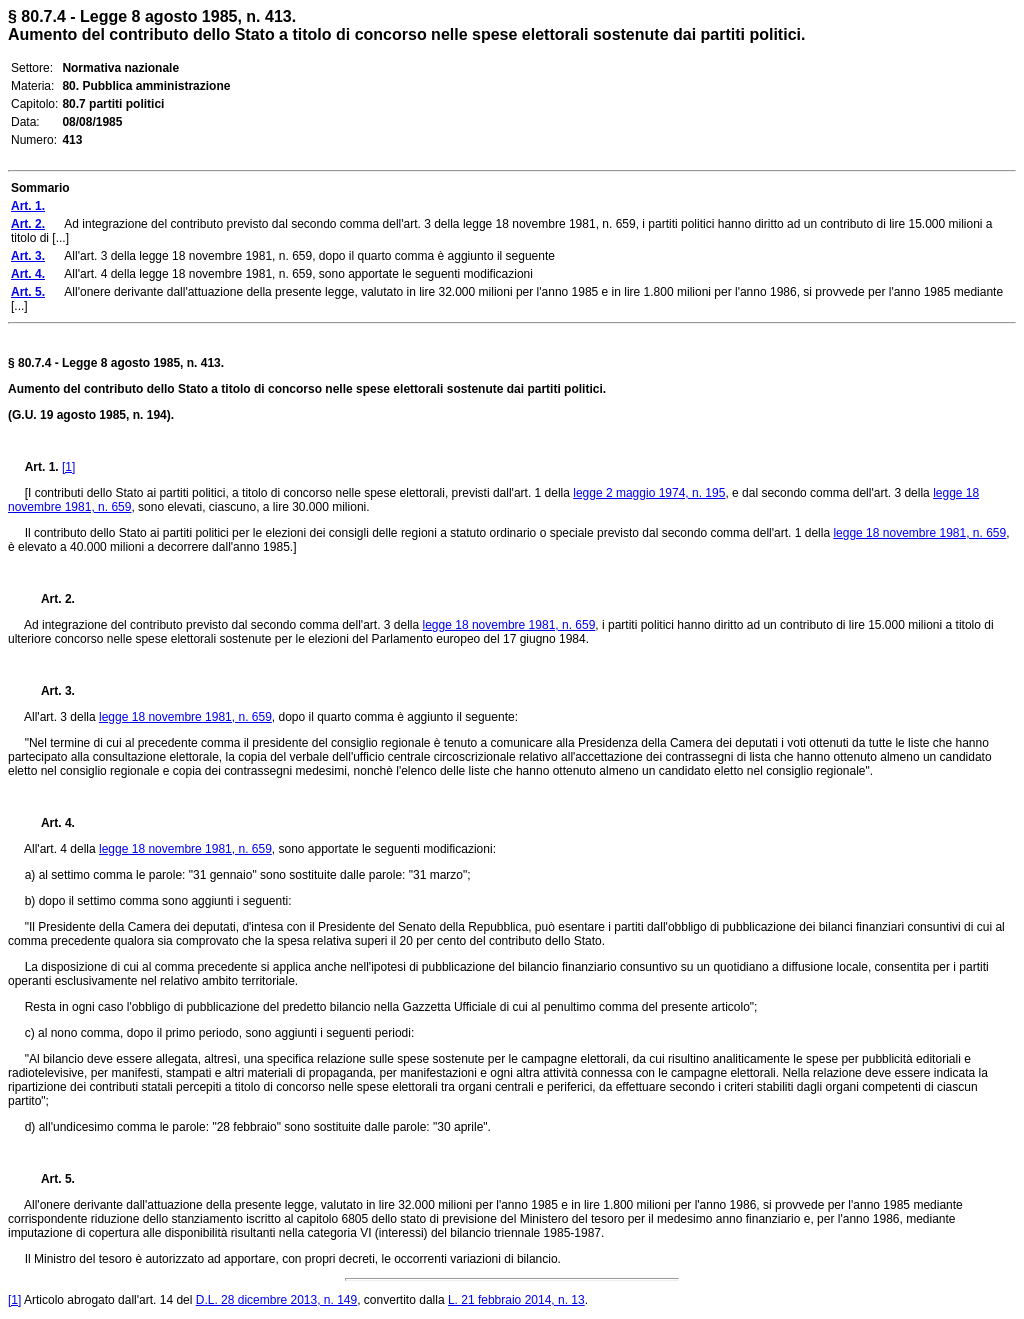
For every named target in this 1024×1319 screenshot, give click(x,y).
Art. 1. (42, 467)
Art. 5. (50, 1179)
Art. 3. (50, 691)
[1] (68, 467)
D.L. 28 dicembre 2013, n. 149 (276, 1300)
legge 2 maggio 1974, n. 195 (649, 493)
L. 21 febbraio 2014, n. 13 (516, 1300)
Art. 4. (50, 823)
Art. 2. (50, 599)
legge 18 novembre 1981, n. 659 (919, 533)
